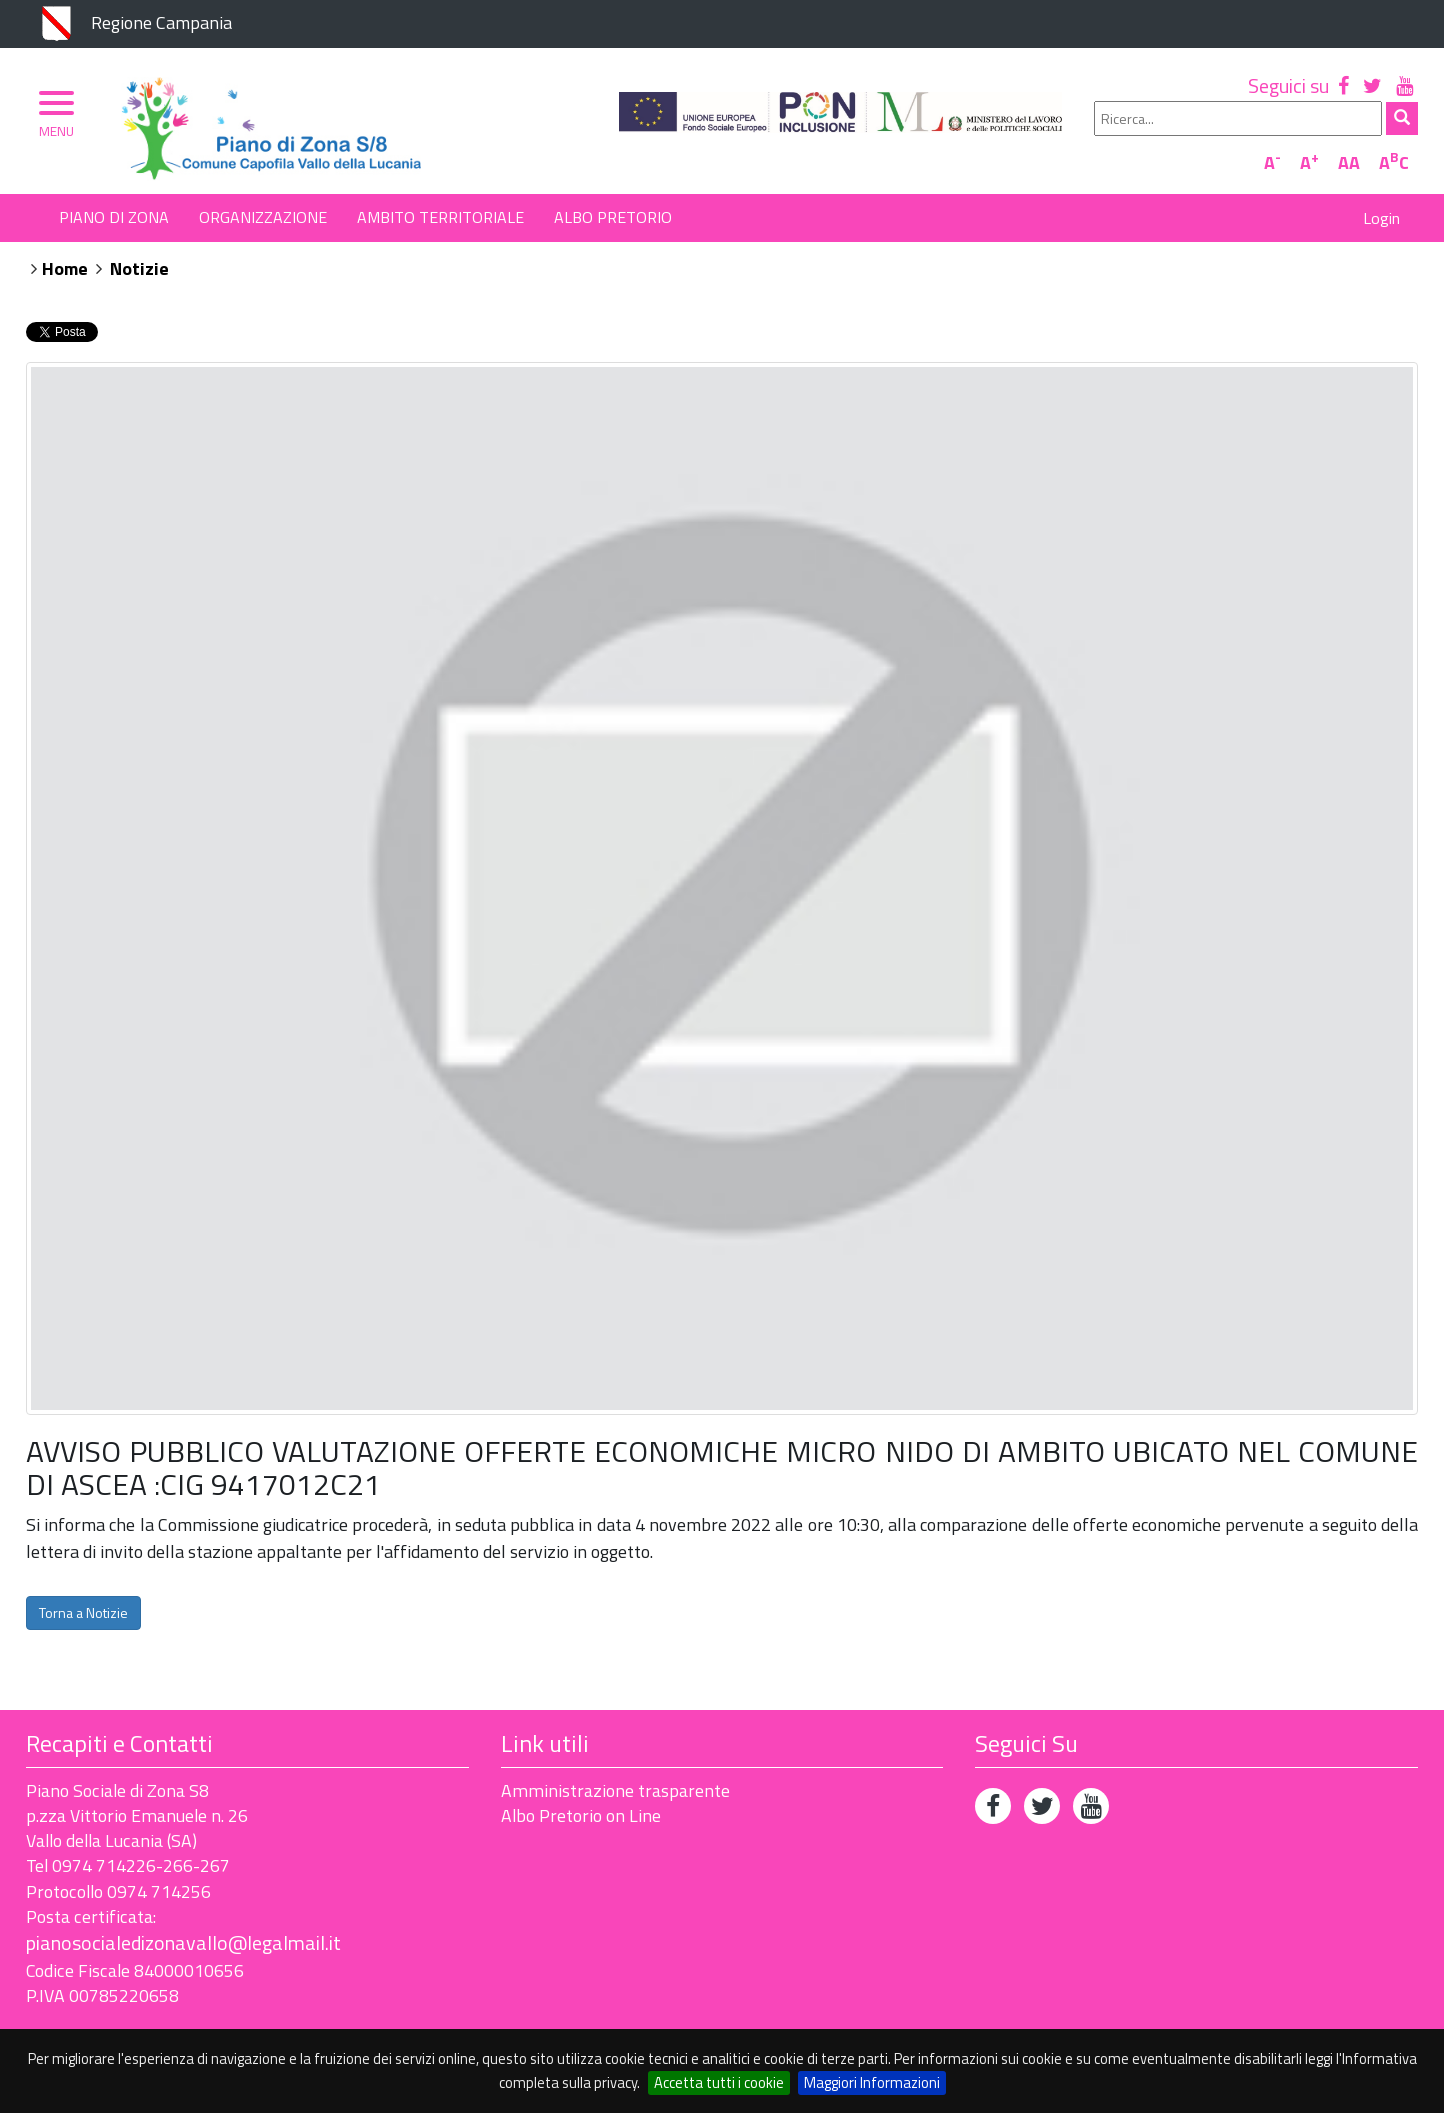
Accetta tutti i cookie (719, 2082)
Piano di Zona (114, 217)
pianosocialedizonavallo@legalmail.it (183, 1942)
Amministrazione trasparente (615, 1790)
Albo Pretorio (613, 217)
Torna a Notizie (83, 1612)
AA (1349, 163)
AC (1394, 163)
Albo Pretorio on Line (581, 1815)
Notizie (139, 268)
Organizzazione (263, 217)
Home (65, 268)
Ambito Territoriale (440, 217)
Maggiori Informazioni (872, 2082)
